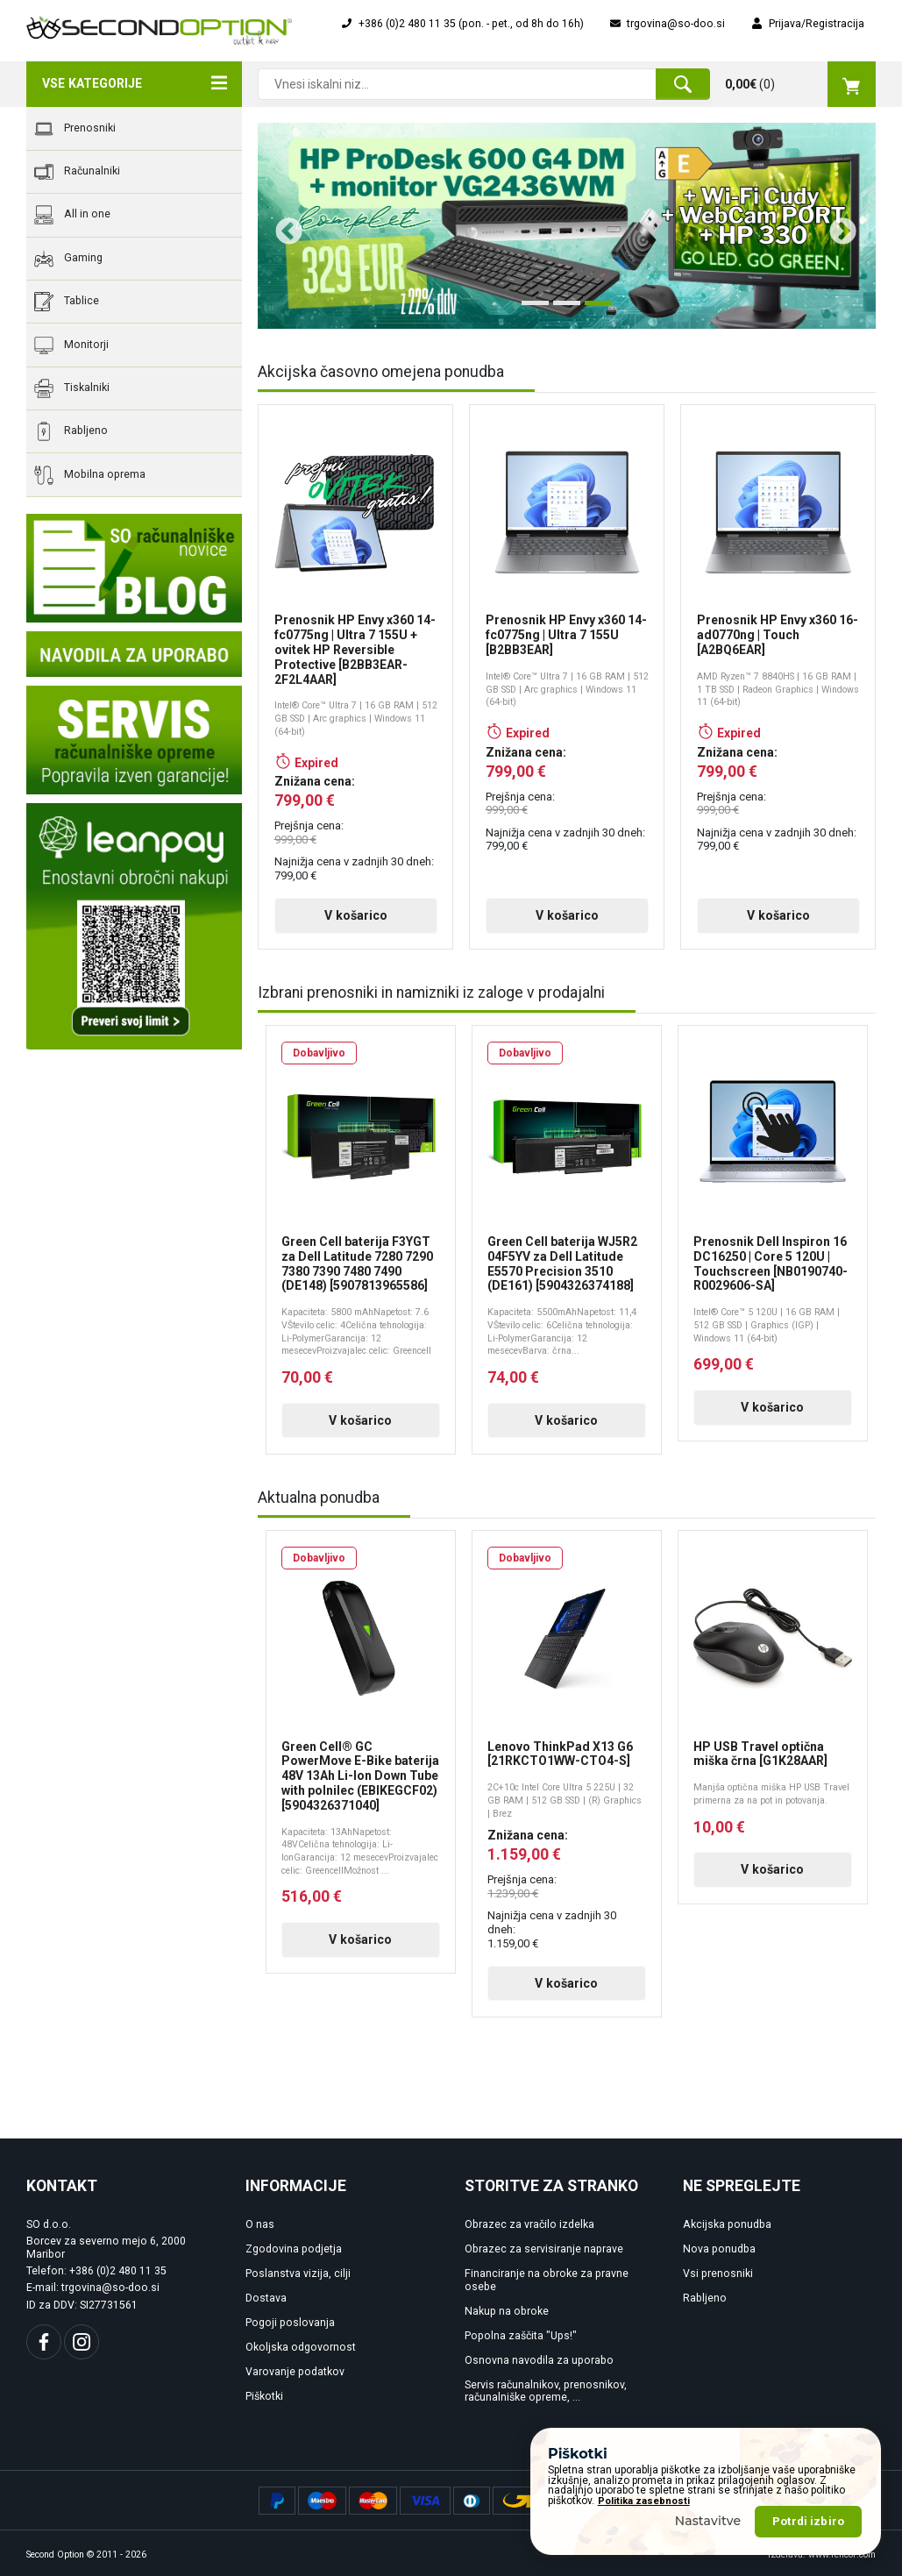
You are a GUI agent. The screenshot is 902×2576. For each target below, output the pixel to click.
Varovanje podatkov (294, 2372)
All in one (72, 214)
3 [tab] (593, 309)
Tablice (66, 301)
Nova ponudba (719, 2249)
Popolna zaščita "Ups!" (521, 2336)
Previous (282, 225)
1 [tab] (530, 309)
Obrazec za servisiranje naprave (544, 2249)
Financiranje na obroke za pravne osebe (547, 2280)
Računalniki (77, 171)
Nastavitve (708, 2521)
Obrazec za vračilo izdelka (529, 2224)
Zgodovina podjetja (293, 2249)
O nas (259, 2224)
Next (836, 225)
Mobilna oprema (90, 475)
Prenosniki (75, 129)
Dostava (266, 2298)
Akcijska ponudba (727, 2224)
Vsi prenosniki (718, 2273)
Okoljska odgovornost (300, 2347)
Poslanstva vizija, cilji (298, 2273)
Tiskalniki (72, 388)
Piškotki (264, 2396)
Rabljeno (71, 431)
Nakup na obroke (507, 2311)
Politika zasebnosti (644, 2501)
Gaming (68, 258)
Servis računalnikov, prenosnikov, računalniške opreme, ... (546, 2391)
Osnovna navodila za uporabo (539, 2360)
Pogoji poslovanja (290, 2322)
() (800, 84)
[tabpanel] (567, 226)
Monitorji (71, 345)
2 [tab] (562, 309)
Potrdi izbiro (808, 2521)
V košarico (355, 915)
